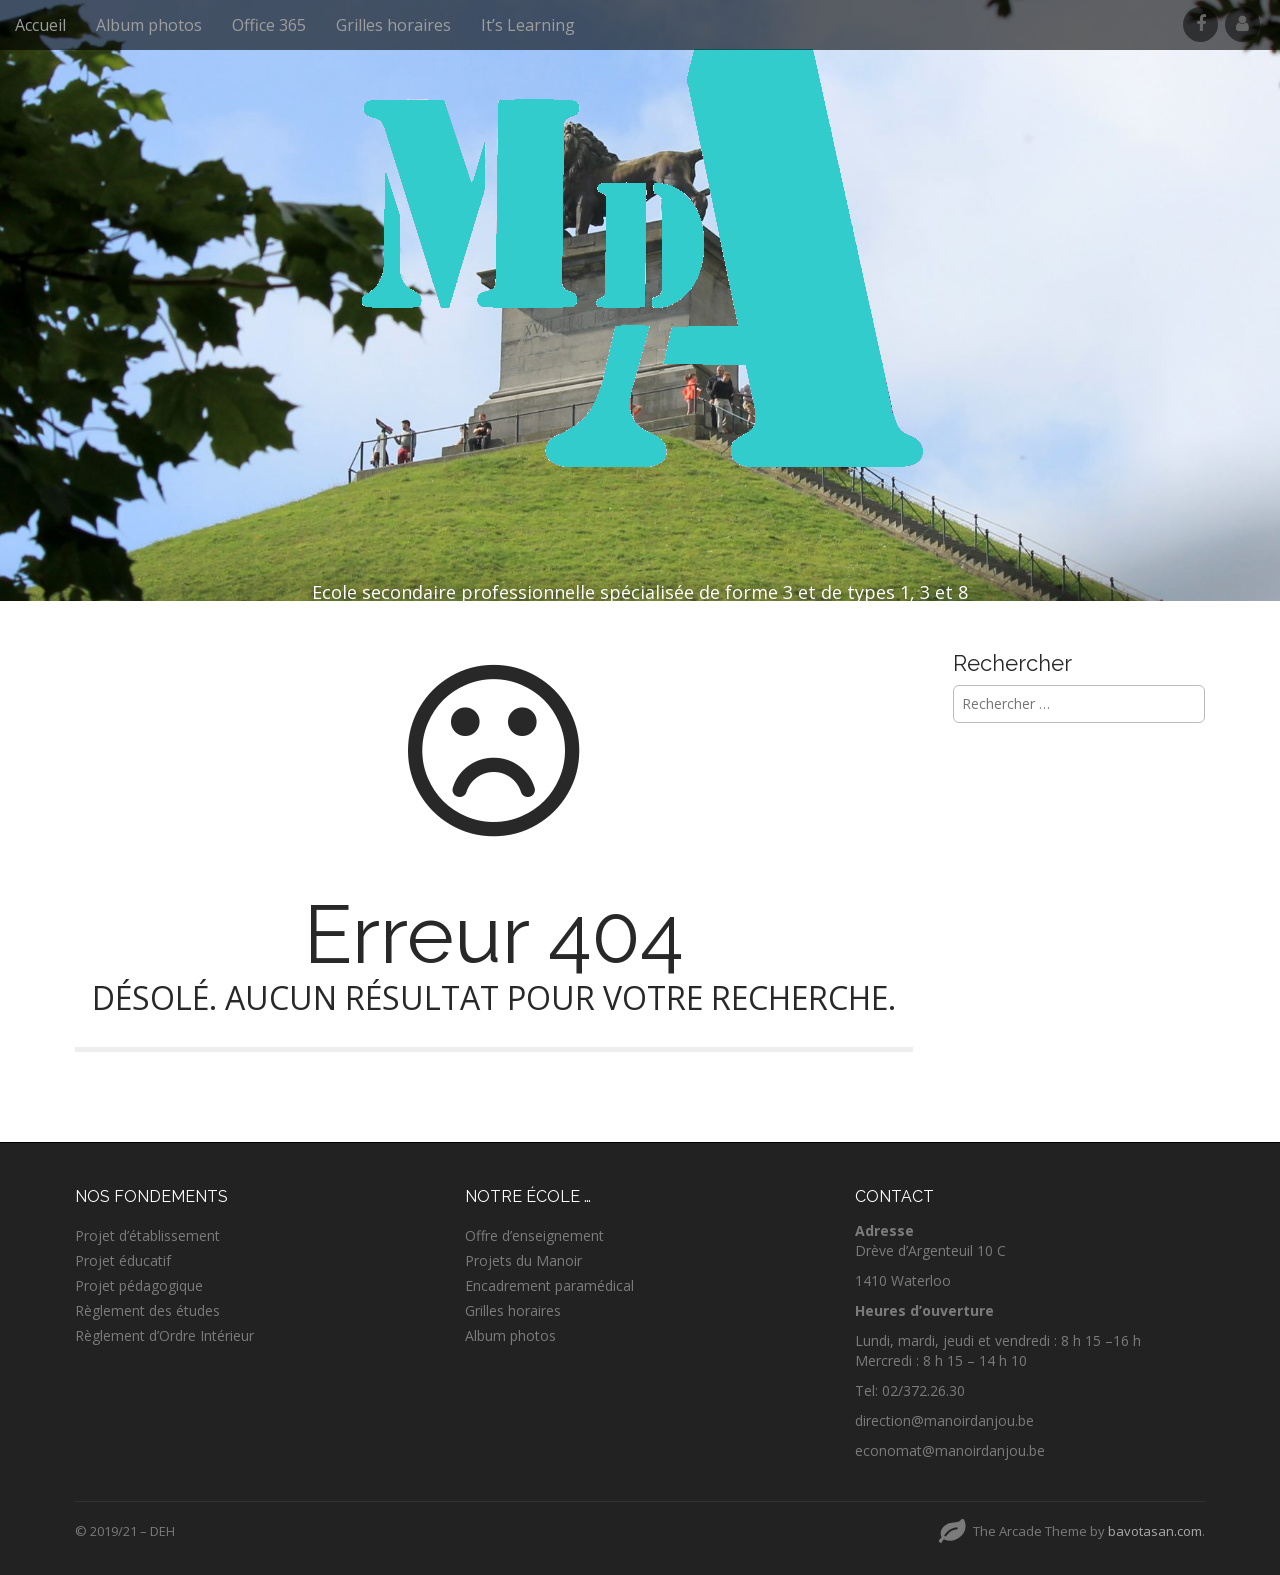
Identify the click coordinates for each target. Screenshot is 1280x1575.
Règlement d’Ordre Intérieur (164, 1335)
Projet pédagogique (139, 1285)
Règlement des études (147, 1310)
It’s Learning (528, 25)
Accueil (40, 25)
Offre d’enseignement (534, 1235)
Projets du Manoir (523, 1260)
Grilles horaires (393, 25)
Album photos (149, 25)
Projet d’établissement (147, 1235)
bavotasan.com (1155, 1531)
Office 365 (269, 25)
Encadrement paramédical (549, 1285)
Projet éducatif (123, 1260)
